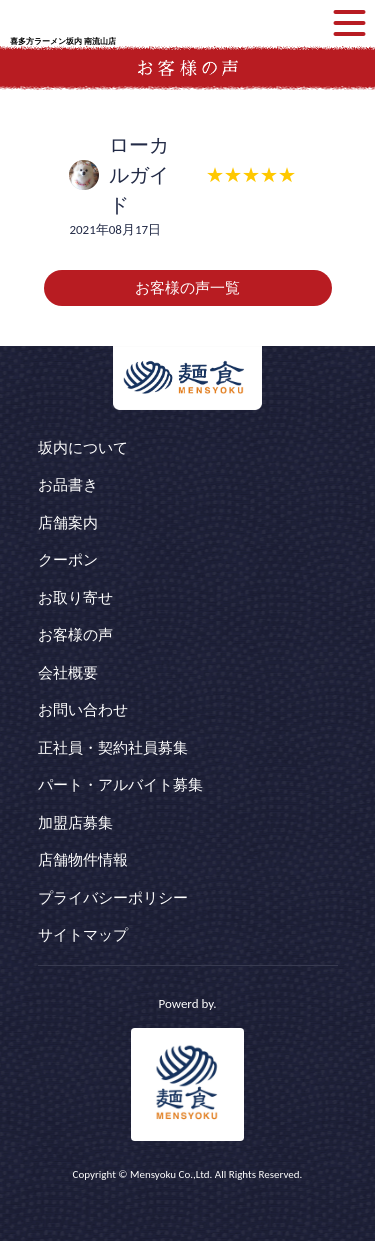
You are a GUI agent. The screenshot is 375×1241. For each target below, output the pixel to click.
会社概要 (68, 673)
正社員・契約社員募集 (113, 748)
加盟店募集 (75, 823)
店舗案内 (68, 523)
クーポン (68, 560)
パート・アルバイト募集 (120, 785)
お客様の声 (75, 635)
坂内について (83, 448)
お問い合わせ (83, 710)
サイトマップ (83, 935)
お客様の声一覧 (187, 288)
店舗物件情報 (83, 860)
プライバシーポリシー (113, 898)
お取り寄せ (75, 598)
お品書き (68, 485)
